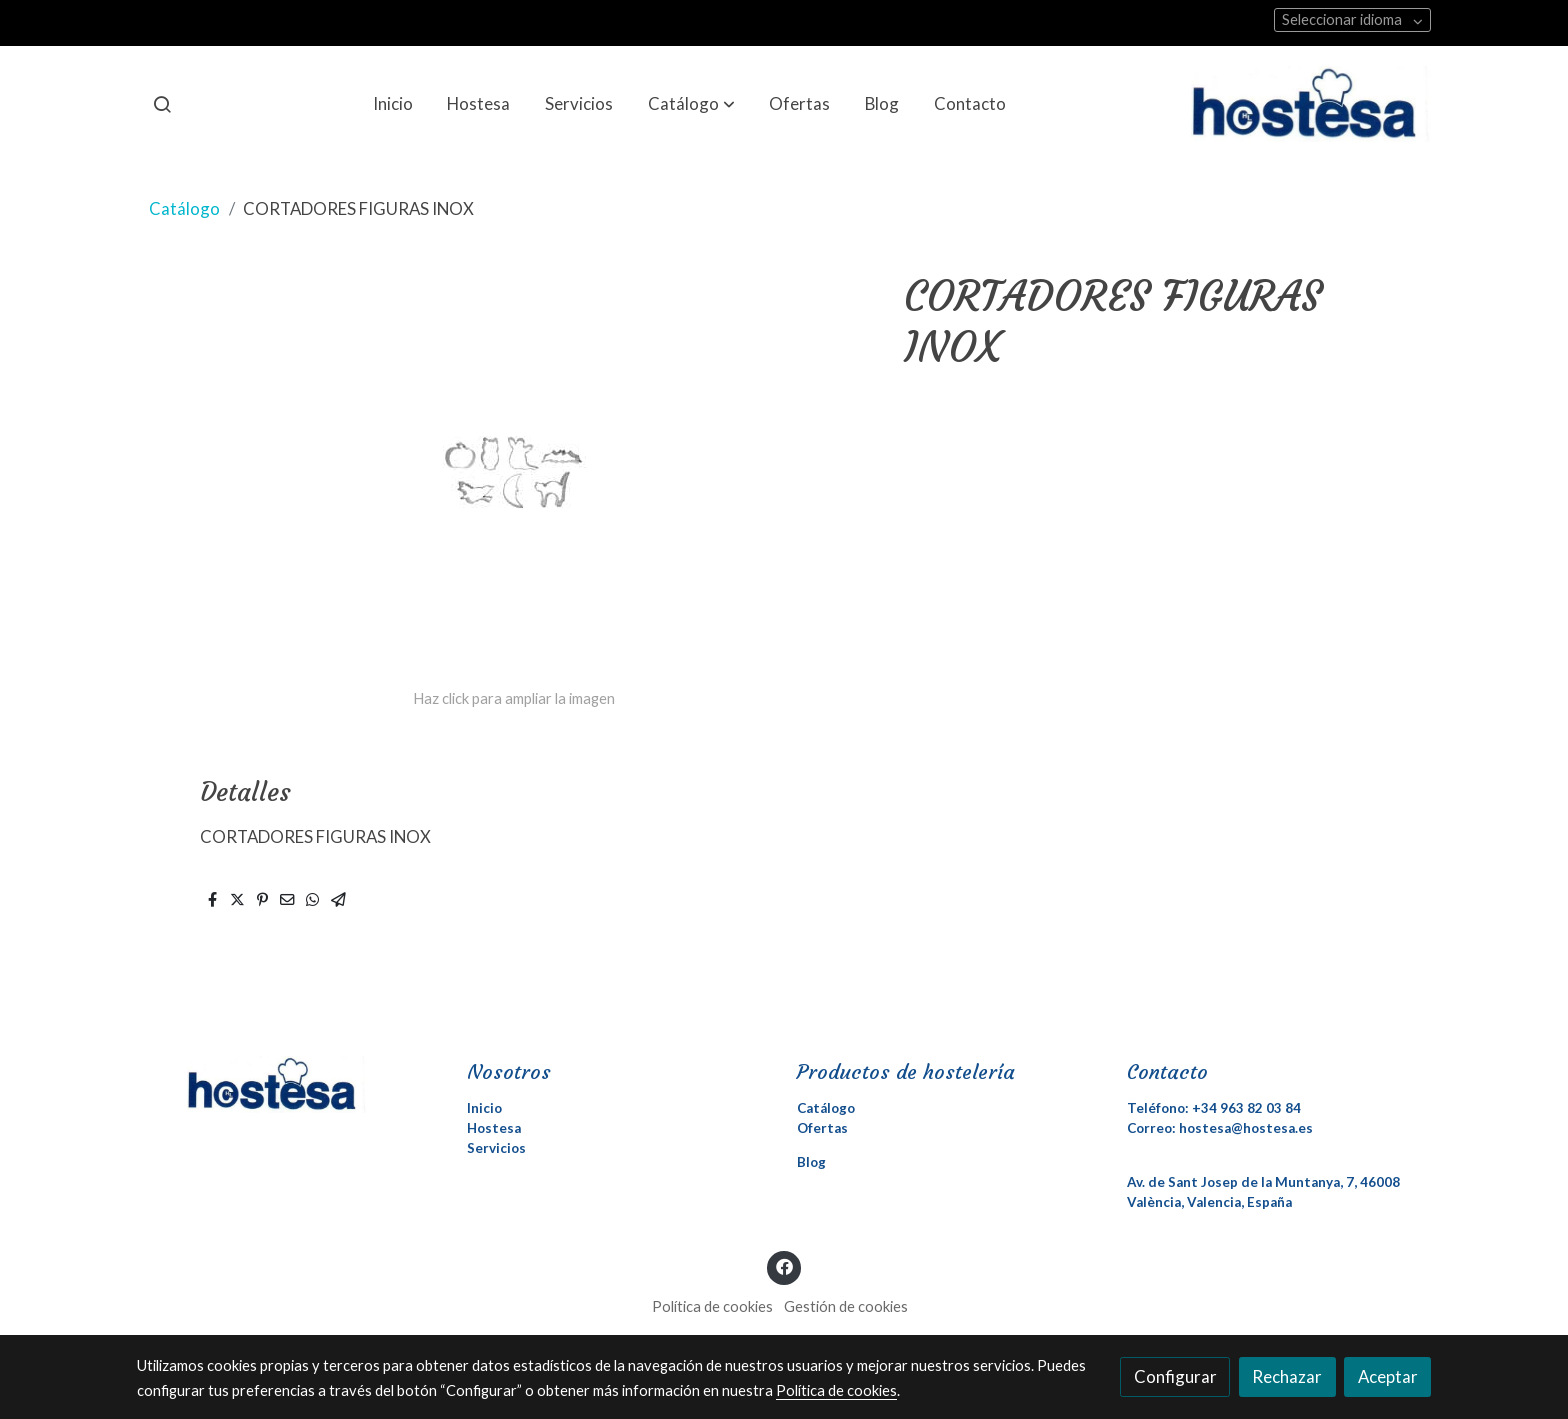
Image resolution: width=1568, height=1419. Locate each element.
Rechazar (1287, 1376)
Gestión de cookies (846, 1306)
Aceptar (1388, 1376)
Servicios (496, 1148)
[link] (1311, 104)
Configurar (1175, 1376)
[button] (691, 104)
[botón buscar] (162, 104)
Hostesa (494, 1128)
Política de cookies (712, 1306)
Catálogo (184, 208)
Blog (811, 1162)
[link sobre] (289, 1084)
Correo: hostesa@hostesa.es (1220, 1128)
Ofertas (822, 1128)
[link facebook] (784, 1265)
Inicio (484, 1108)
